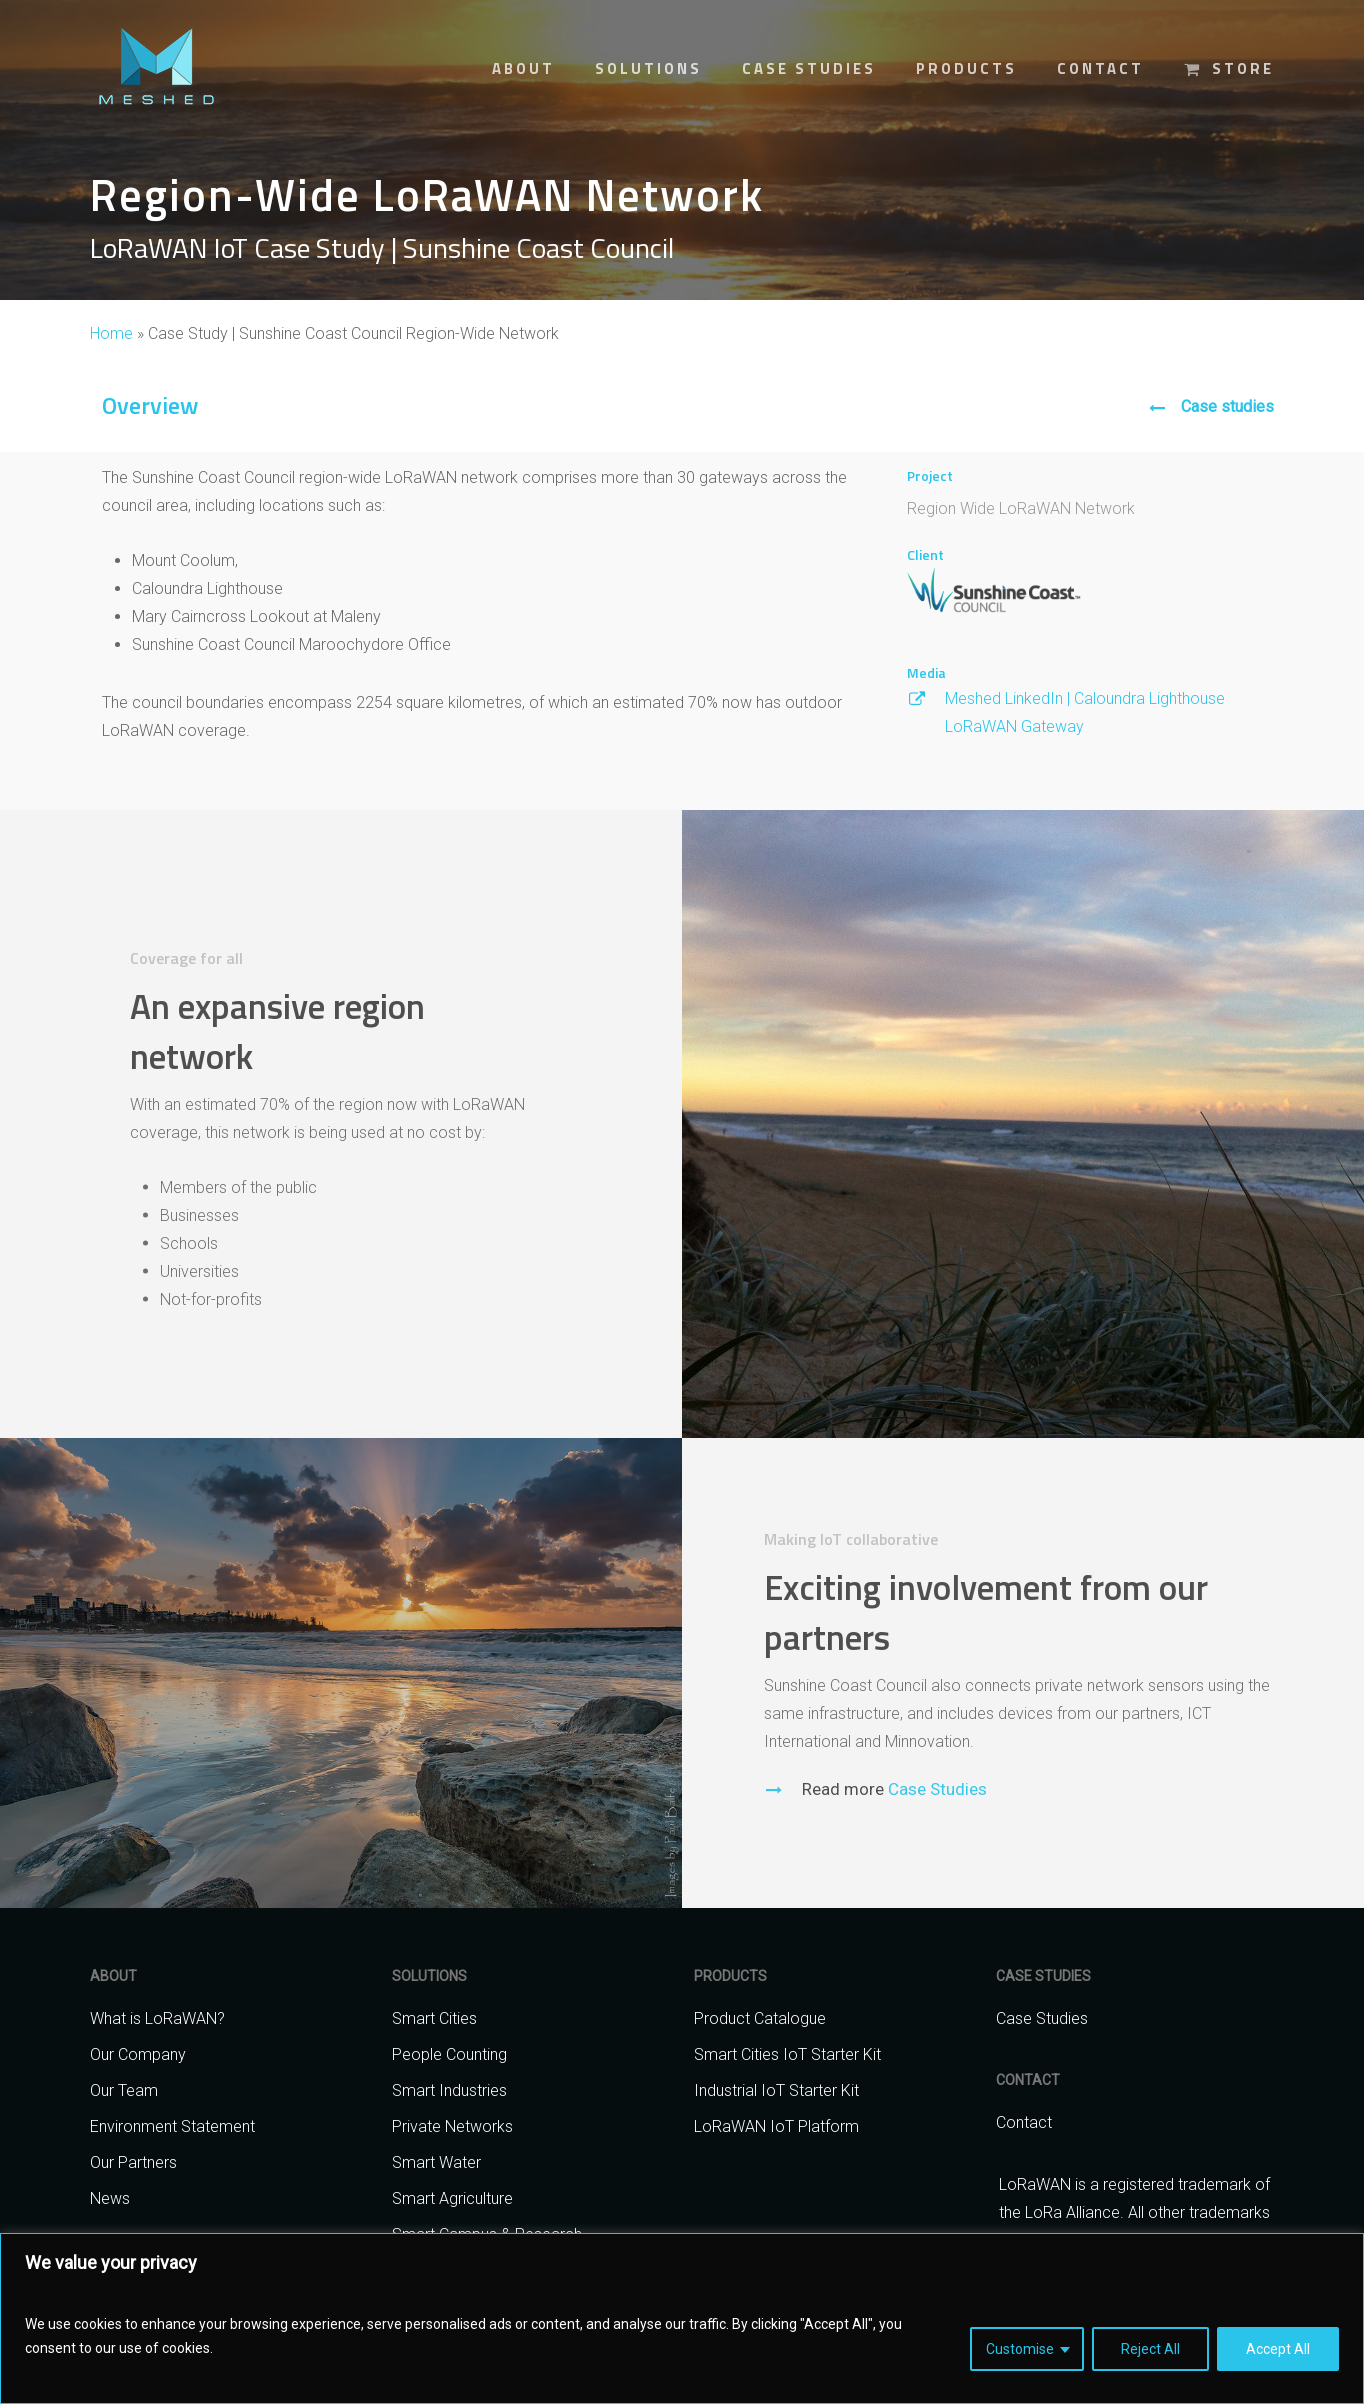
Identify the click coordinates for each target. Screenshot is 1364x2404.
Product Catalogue (760, 2018)
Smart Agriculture (452, 2198)
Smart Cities (434, 2018)
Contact (1024, 2122)
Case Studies (935, 1831)
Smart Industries (449, 2090)
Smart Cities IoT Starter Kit (787, 2054)
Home (111, 333)
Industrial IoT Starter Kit (776, 2090)
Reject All (1150, 2349)
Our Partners (133, 2162)
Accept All (1278, 2349)
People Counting (449, 2054)
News (110, 2198)
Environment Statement (172, 2126)
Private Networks (452, 2126)
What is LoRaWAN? (157, 2018)
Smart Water (436, 2162)
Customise (1020, 2349)
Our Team (124, 2090)
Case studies (1227, 406)
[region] (682, 2318)
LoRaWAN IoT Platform (776, 2126)
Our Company (138, 2054)
